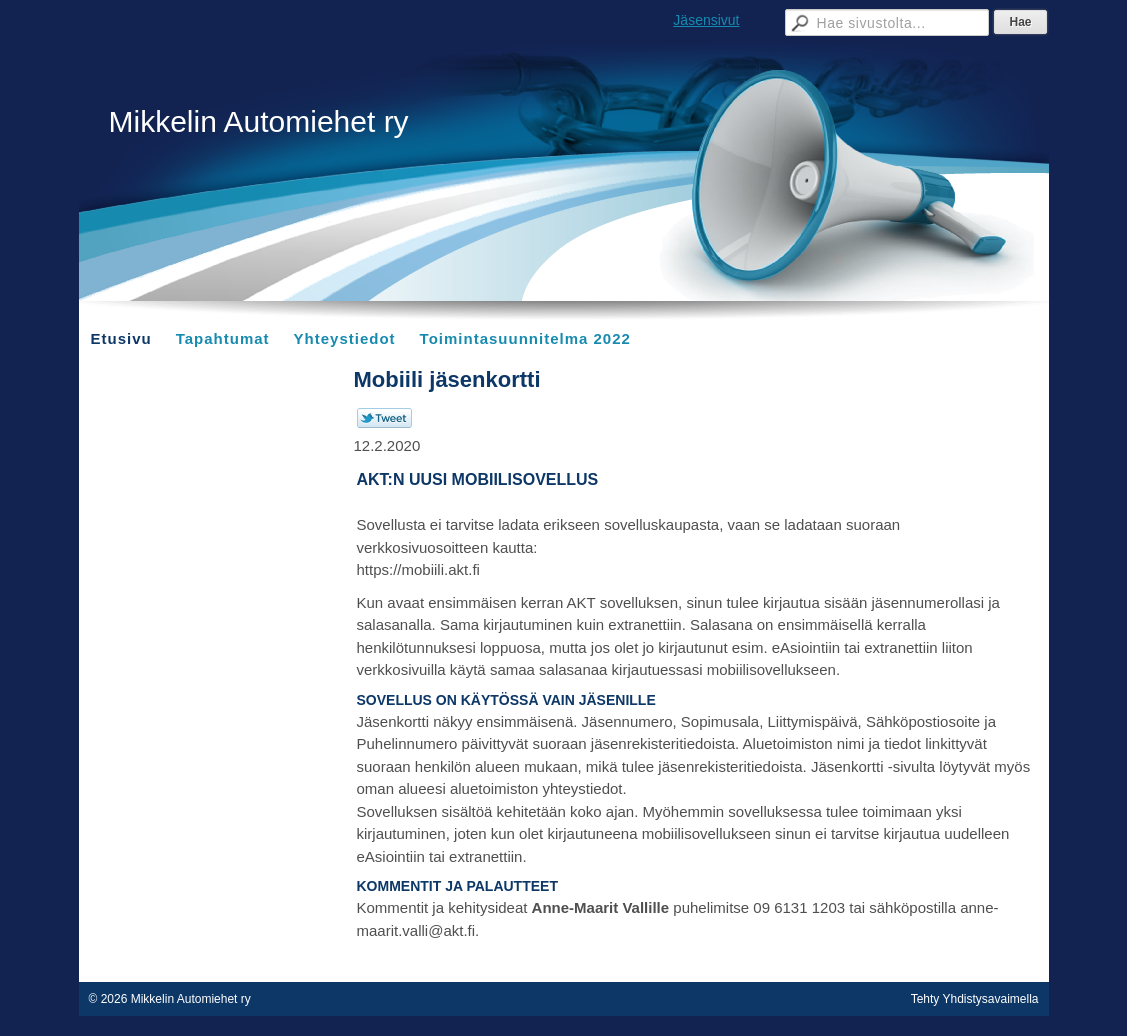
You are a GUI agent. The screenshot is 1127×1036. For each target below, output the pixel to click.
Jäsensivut (706, 20)
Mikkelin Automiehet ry (259, 121)
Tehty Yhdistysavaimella (975, 999)
